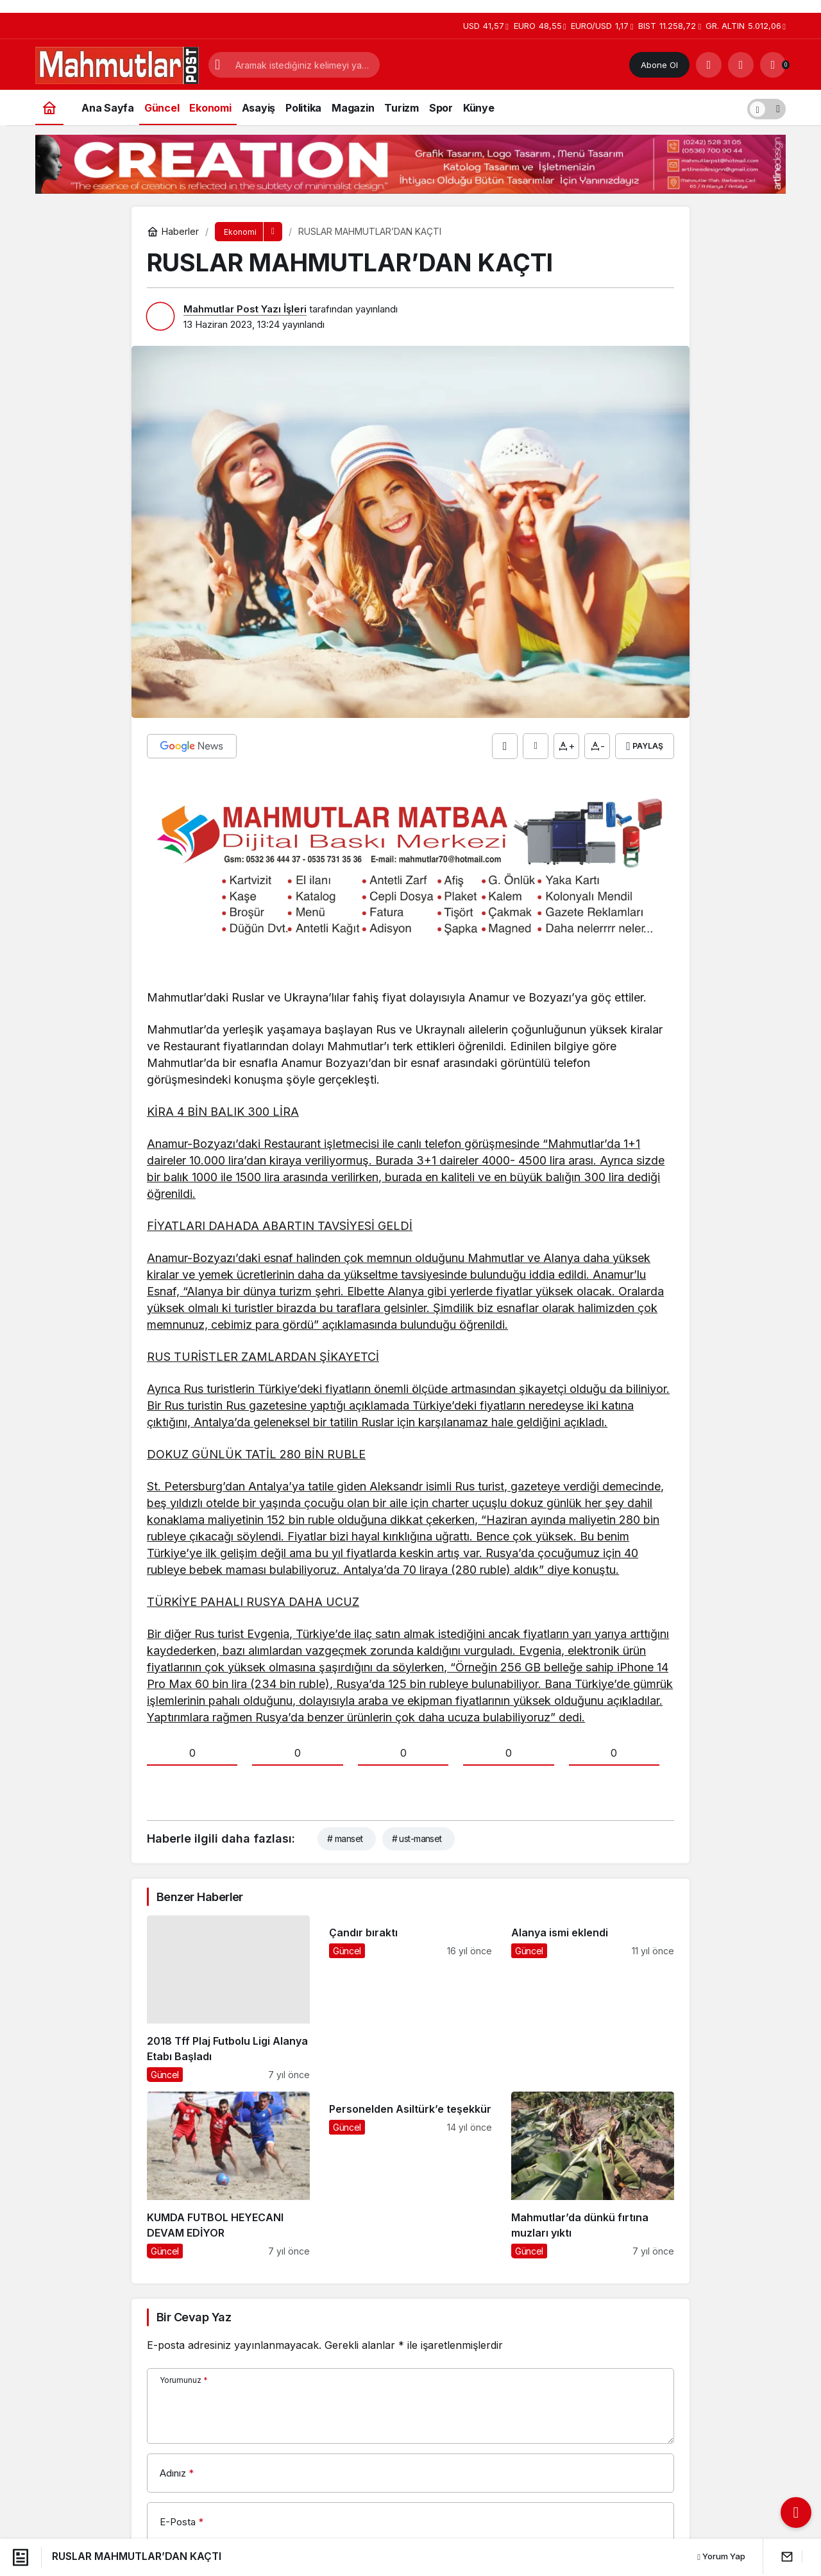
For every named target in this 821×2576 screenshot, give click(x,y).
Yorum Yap (721, 2556)
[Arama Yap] (709, 65)
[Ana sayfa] (49, 107)
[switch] (766, 107)
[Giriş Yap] (741, 65)
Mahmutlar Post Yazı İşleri (245, 309)
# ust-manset (417, 1838)
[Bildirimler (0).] (773, 65)
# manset (345, 1838)
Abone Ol (659, 65)
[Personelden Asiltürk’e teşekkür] (410, 2175)
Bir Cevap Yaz (194, 2317)
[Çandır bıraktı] (410, 1998)
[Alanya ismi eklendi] (592, 1998)
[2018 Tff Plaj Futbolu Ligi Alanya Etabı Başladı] (228, 1998)
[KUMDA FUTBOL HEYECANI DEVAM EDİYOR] (228, 2175)
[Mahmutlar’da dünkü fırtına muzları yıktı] (592, 2175)
